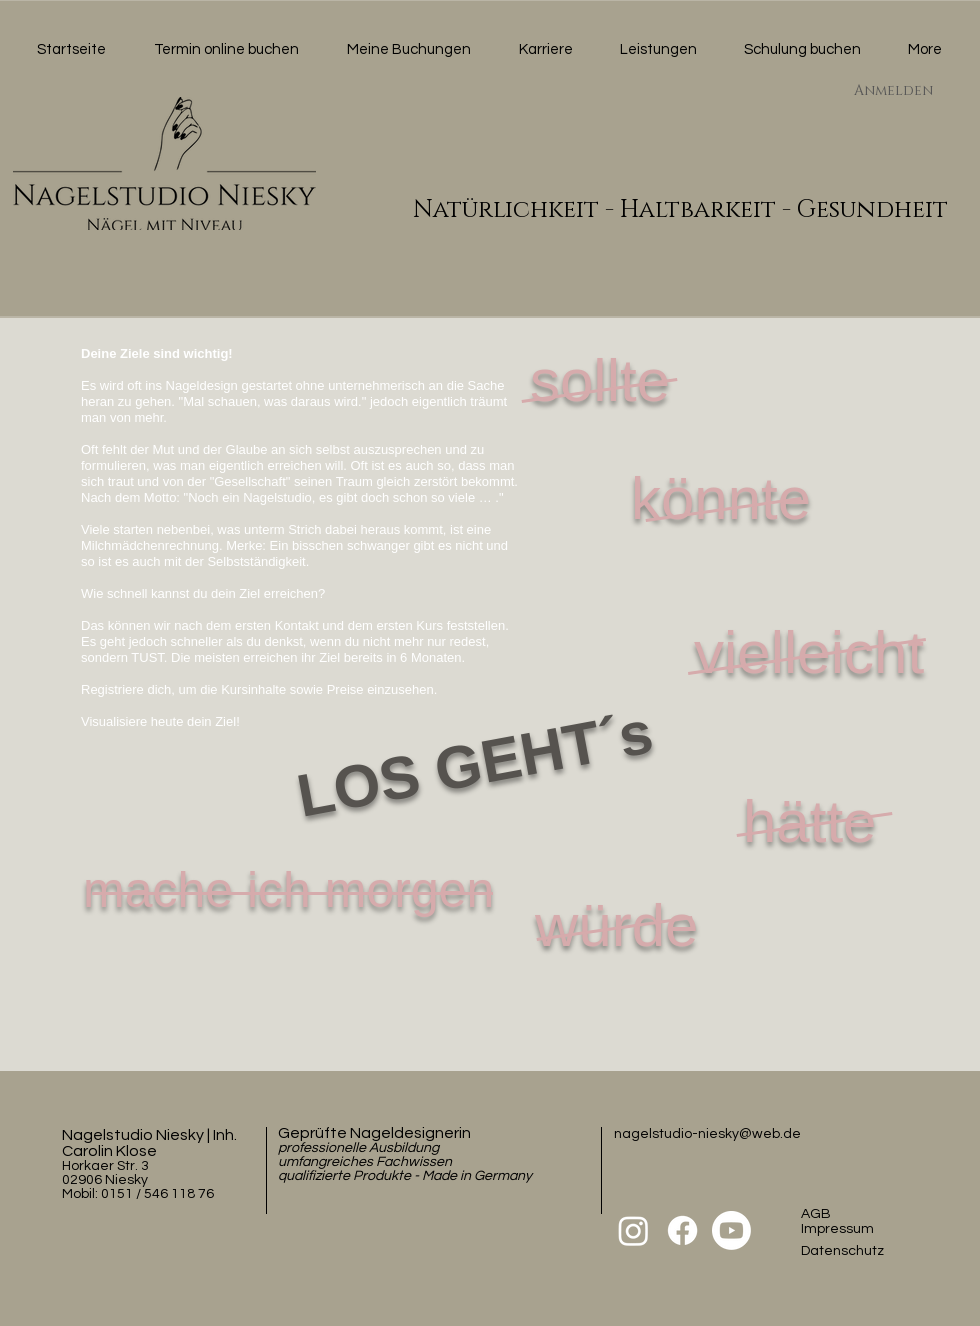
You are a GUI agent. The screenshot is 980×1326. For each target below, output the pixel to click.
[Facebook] (682, 1230)
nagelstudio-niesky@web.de (707, 1134)
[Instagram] (633, 1230)
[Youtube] (731, 1230)
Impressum (837, 1229)
